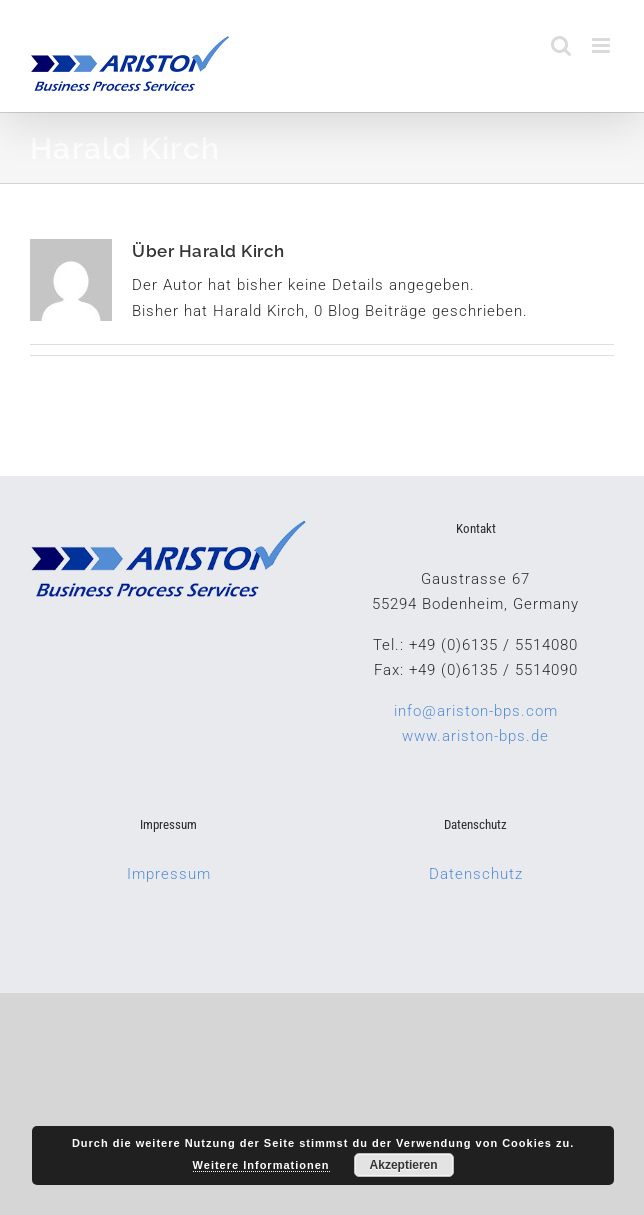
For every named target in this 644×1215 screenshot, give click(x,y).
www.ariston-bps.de (475, 736)
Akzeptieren (404, 1165)
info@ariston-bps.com (476, 711)
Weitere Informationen (261, 1165)
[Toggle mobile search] (561, 45)
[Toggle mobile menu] (603, 45)
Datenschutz (476, 874)
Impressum (169, 874)
